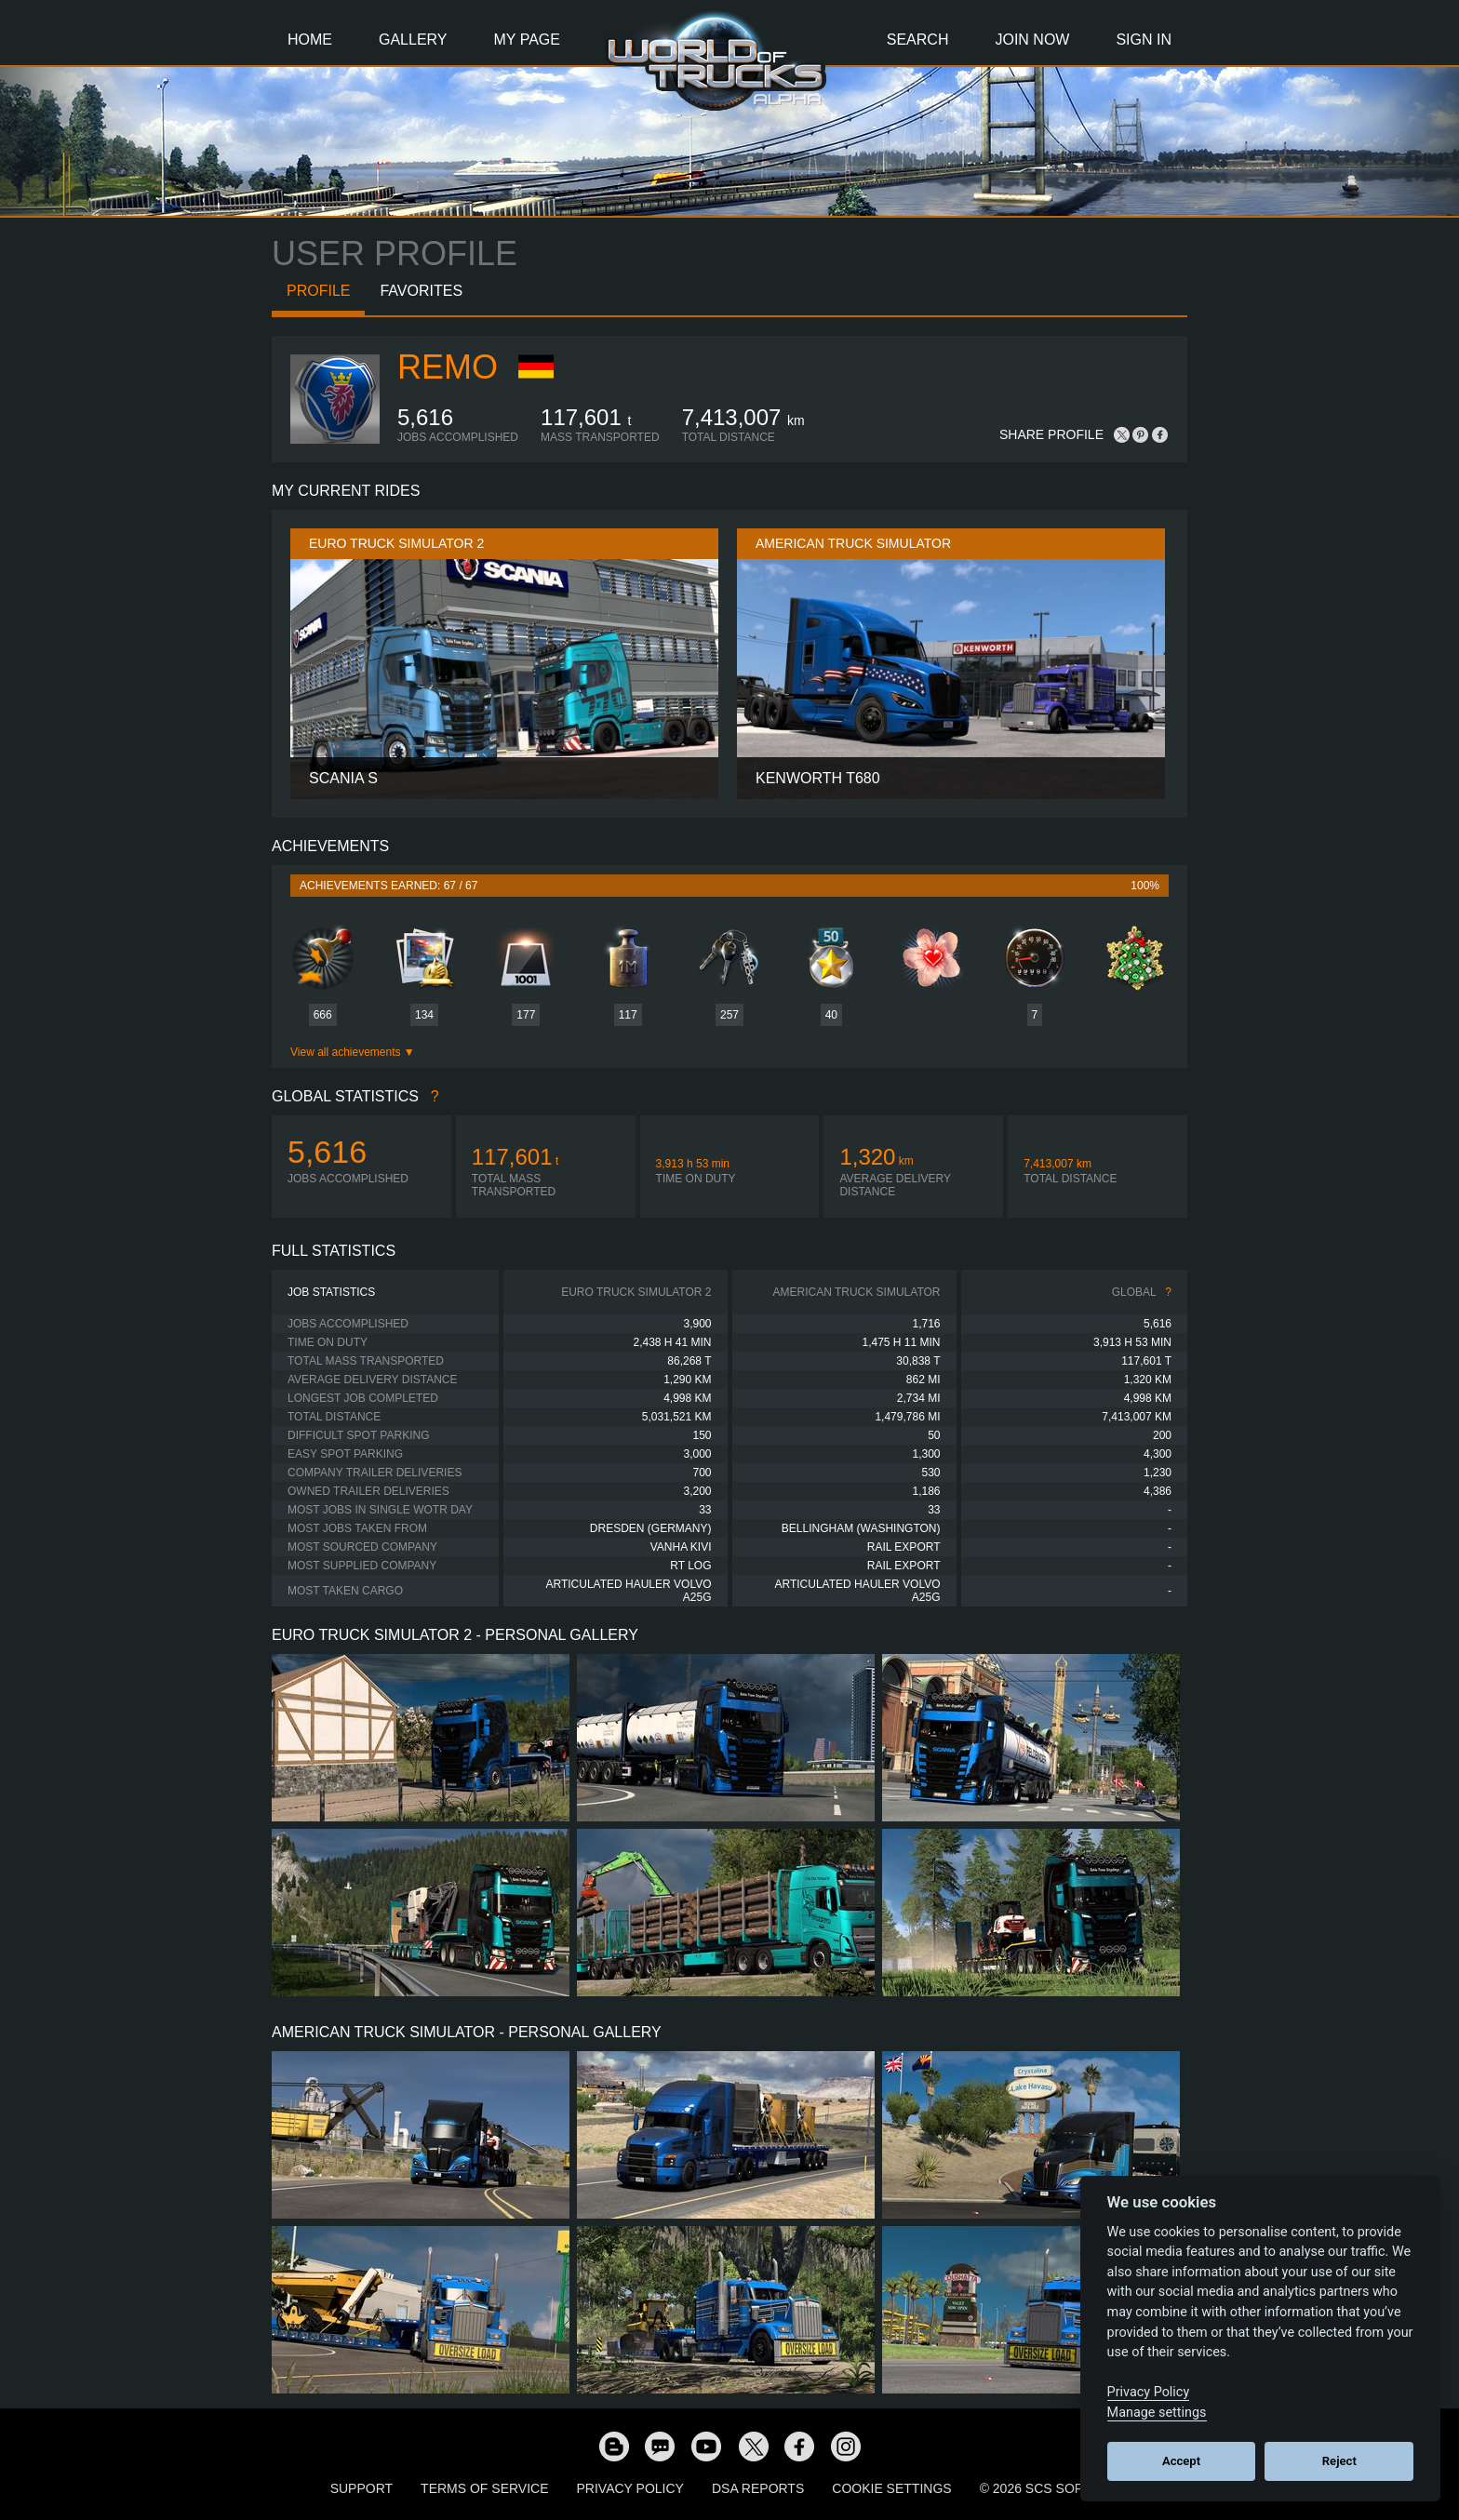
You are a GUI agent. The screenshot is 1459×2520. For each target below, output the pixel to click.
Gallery (413, 39)
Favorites (421, 291)
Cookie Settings (891, 2488)
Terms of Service (484, 2488)
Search (918, 39)
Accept (1181, 2461)
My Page (527, 39)
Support (361, 2488)
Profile (318, 291)
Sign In (1143, 39)
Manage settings (1157, 2412)
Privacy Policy (630, 2488)
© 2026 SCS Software (1055, 2488)
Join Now (1032, 39)
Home (310, 39)
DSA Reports (758, 2488)
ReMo (447, 367)
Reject (1339, 2461)
